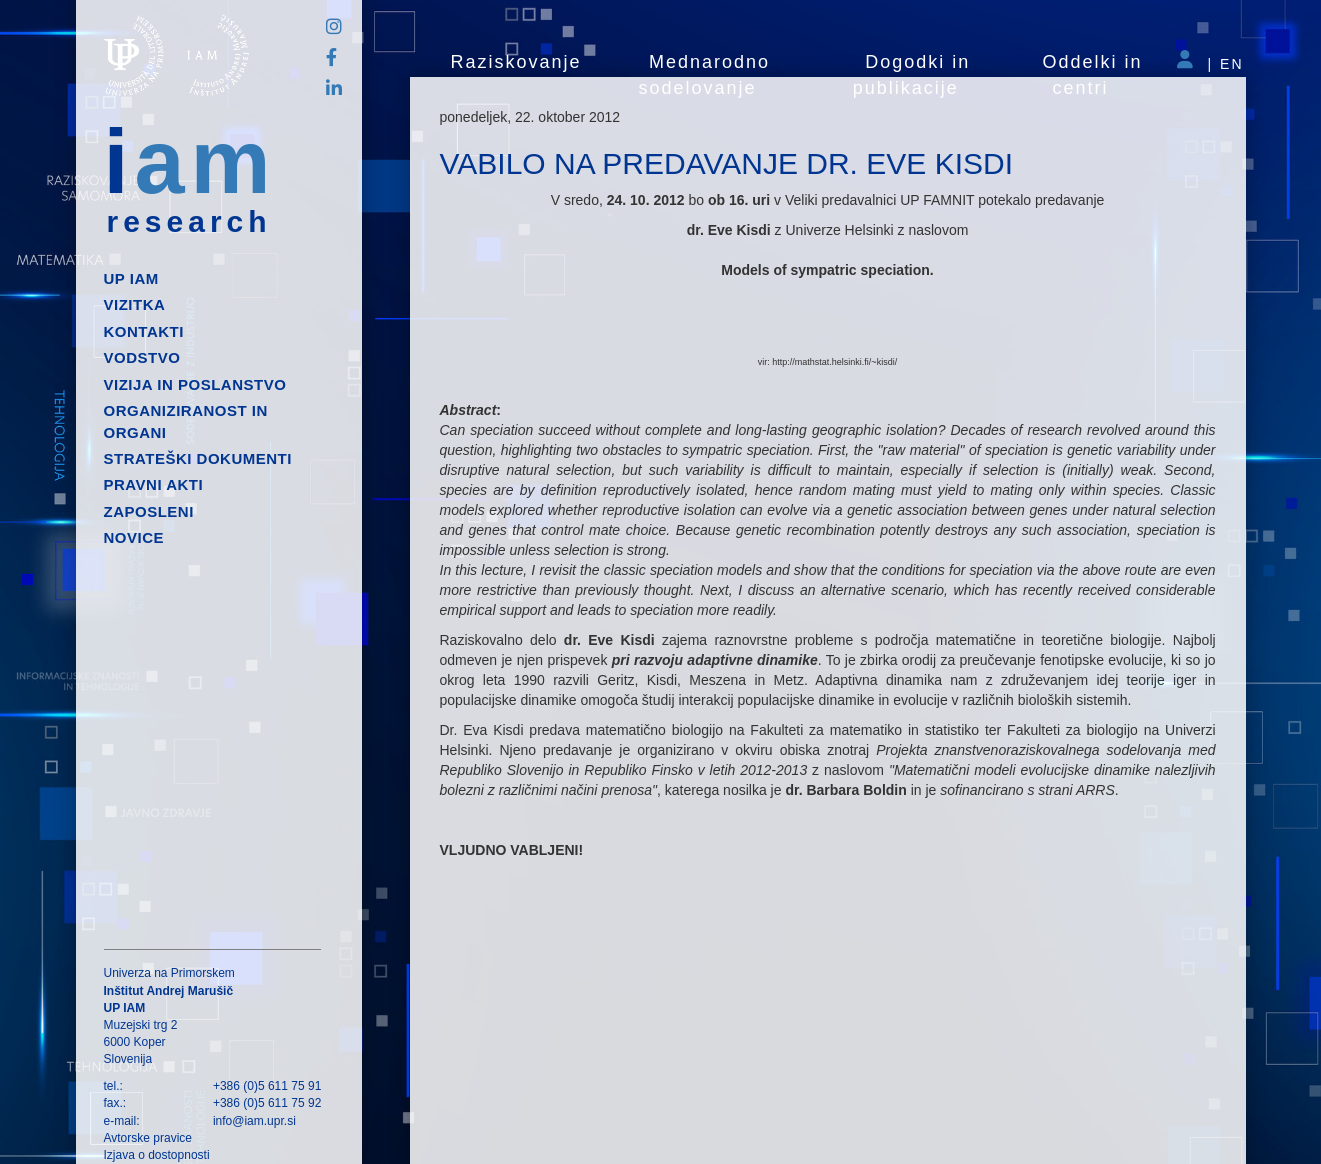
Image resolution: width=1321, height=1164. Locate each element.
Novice (134, 537)
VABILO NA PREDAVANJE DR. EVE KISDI (727, 163)
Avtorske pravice (148, 1138)
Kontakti (144, 331)
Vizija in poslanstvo (195, 384)
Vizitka (135, 304)
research (189, 222)
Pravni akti (154, 484)
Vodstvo (142, 357)
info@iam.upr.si (254, 1121)
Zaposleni (149, 511)
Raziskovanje (516, 62)
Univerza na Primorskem (169, 973)
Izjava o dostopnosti (157, 1155)
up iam (131, 278)
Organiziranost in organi (186, 421)
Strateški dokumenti (198, 458)
